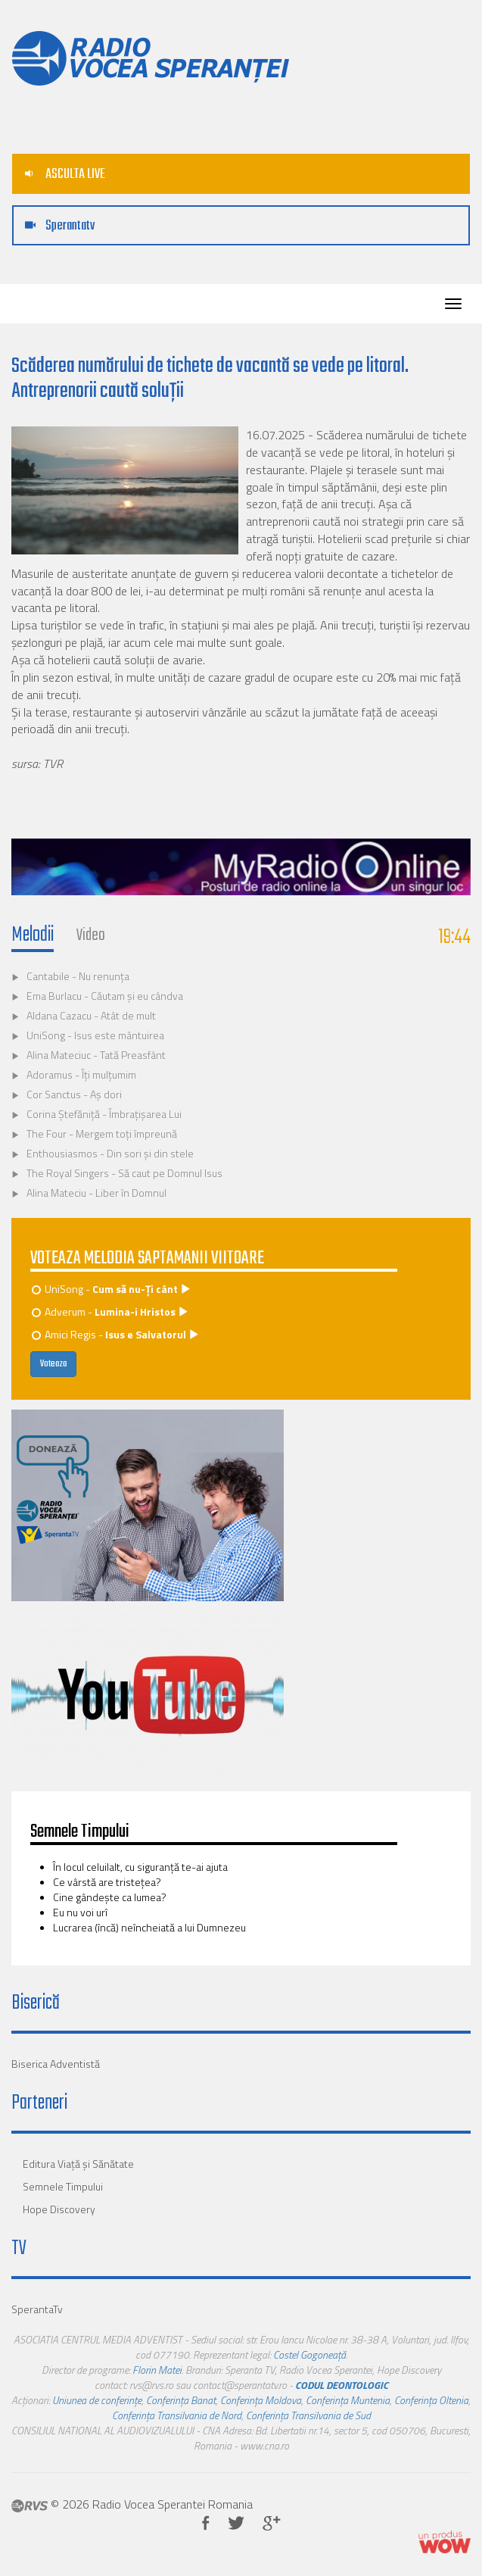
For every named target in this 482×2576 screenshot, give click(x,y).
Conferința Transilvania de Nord (176, 2415)
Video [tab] (90, 935)
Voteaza (53, 1364)
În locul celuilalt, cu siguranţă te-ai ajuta (140, 1867)
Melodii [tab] (32, 935)
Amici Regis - (116, 1334)
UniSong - (112, 1289)
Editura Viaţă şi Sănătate (78, 2164)
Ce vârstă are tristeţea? (107, 1882)
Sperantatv (60, 226)
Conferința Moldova (260, 2400)
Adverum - (110, 1311)
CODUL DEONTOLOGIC (341, 2385)
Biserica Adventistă (55, 2064)
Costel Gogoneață (309, 2354)
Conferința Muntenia (348, 2400)
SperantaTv (37, 2309)
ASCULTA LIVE (65, 175)
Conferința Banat (181, 2400)
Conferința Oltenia (431, 2400)
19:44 (455, 937)
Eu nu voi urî (80, 1912)
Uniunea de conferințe (96, 2400)
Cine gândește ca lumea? (109, 1897)
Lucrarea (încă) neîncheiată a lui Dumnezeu (149, 1927)
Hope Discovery (59, 2209)
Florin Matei (157, 2370)
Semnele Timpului (63, 2186)
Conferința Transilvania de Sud (308, 2415)
